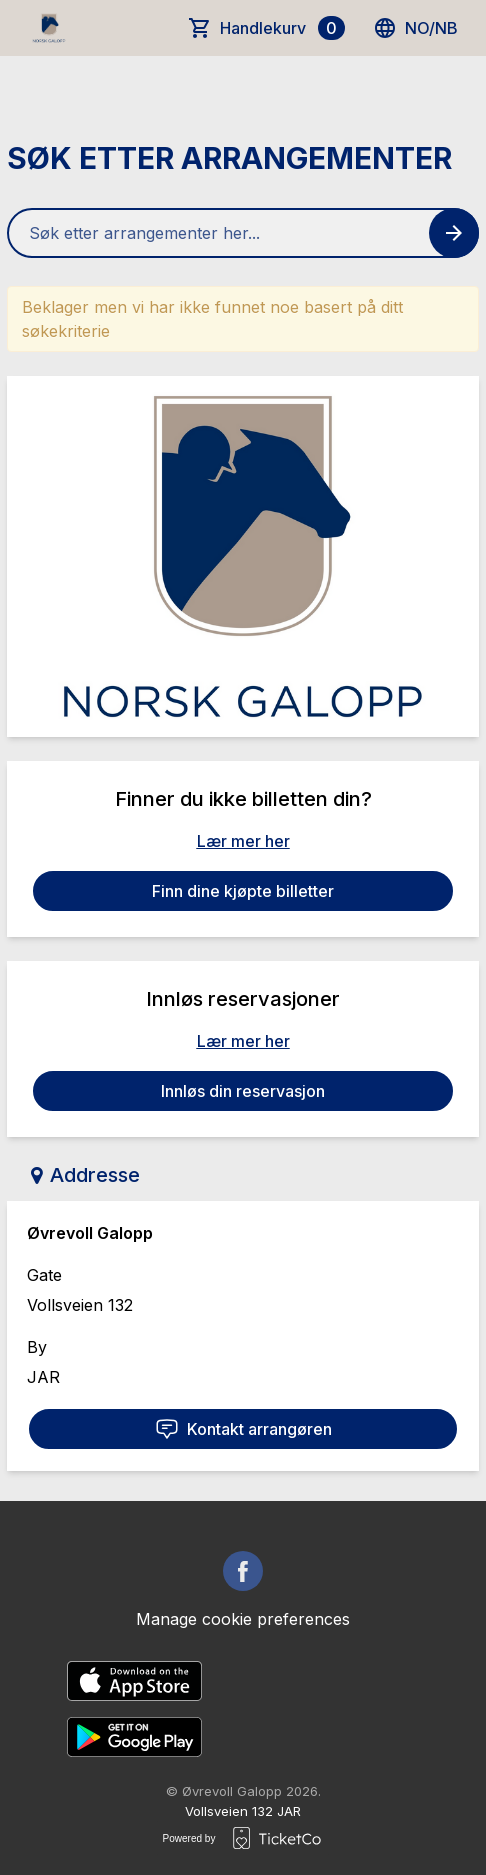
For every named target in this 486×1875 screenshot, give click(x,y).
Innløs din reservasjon (243, 1091)
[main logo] (49, 28)
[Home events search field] (243, 233)
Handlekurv (282, 28)
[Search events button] (454, 233)
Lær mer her (243, 841)
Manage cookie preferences (243, 1619)
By (37, 1347)
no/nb (415, 28)
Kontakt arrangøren (243, 1429)
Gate (44, 1275)
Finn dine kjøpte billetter (243, 891)
